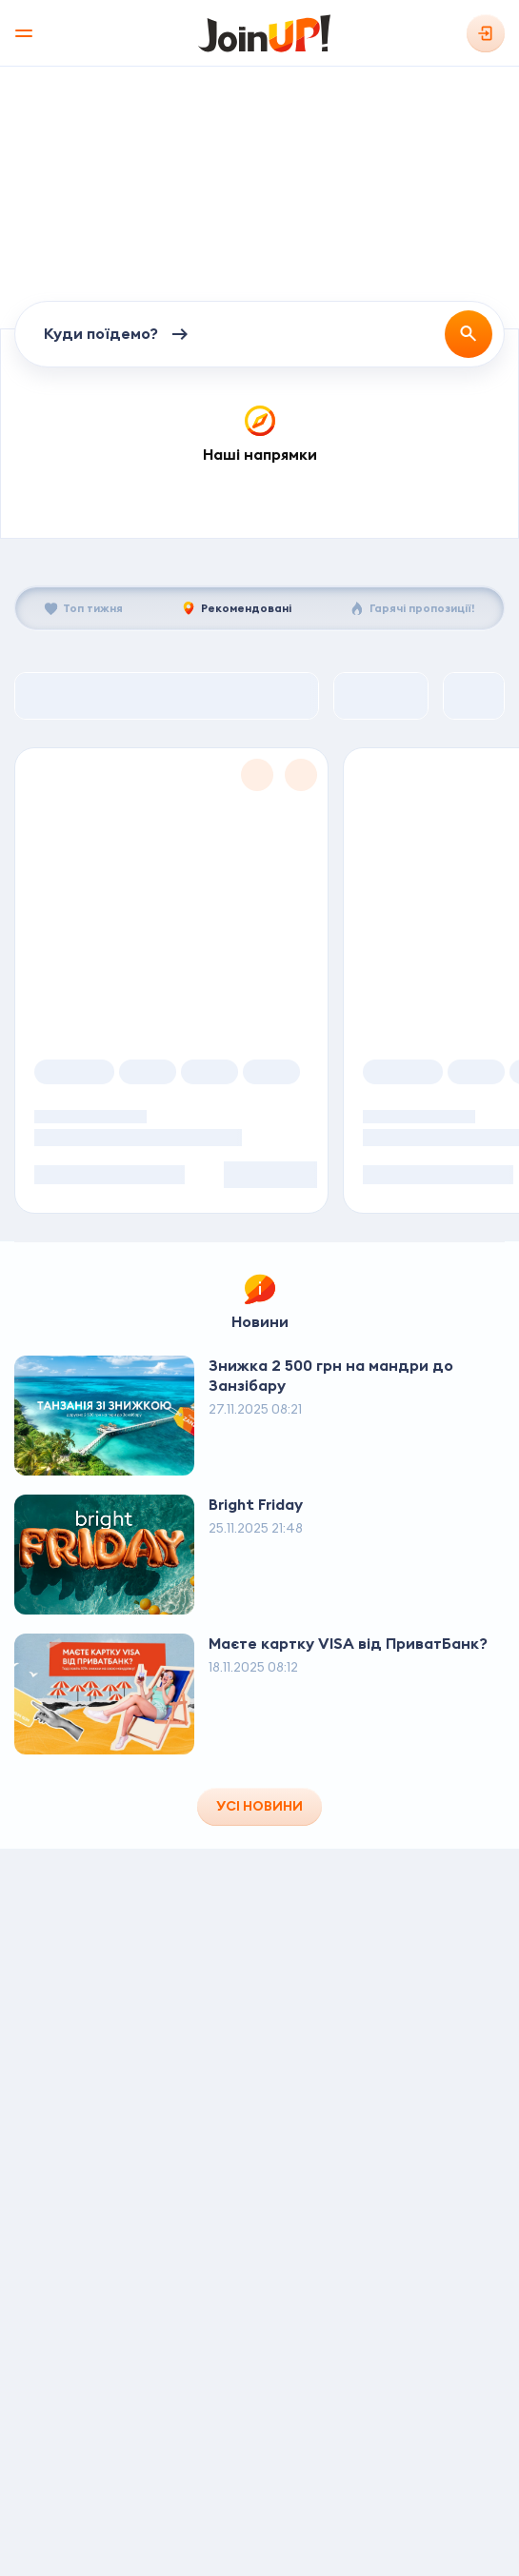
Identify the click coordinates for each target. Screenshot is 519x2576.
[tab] (83, 608)
